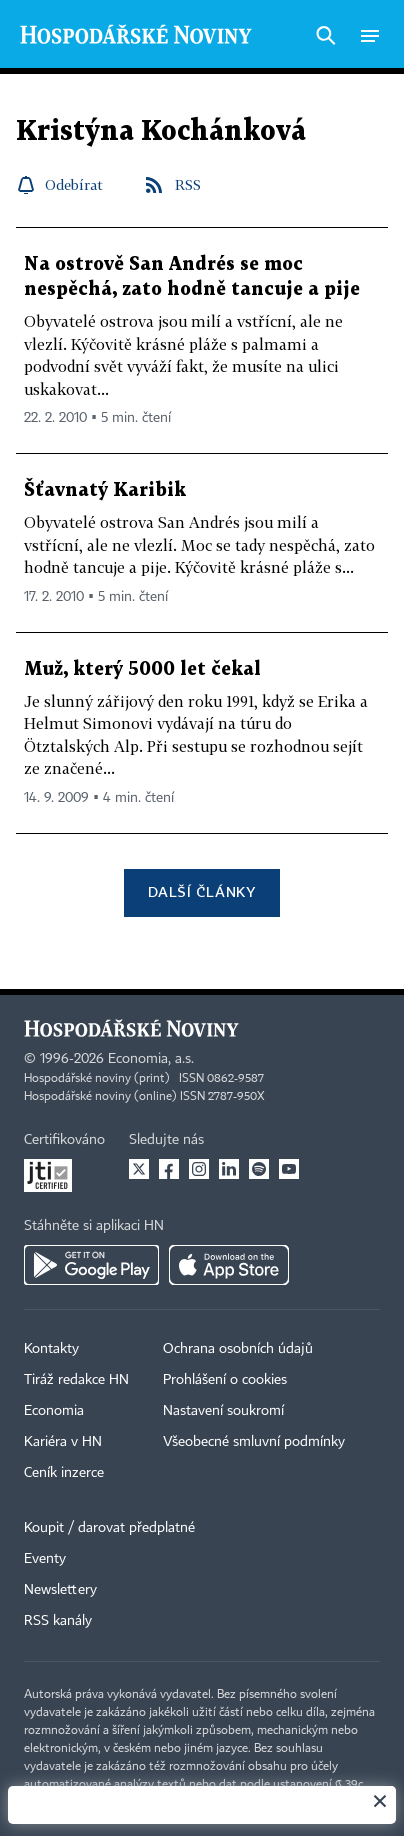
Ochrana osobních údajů (238, 1349)
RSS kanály (58, 1621)
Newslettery (60, 1590)
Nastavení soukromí (223, 1411)
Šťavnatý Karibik (105, 490)
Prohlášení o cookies (225, 1380)
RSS (188, 184)
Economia (54, 1411)
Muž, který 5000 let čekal (142, 669)
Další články (201, 891)
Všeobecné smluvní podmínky (254, 1442)
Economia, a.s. (151, 1059)
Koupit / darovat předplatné (109, 1528)
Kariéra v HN (63, 1442)
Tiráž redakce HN (76, 1380)
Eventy (45, 1559)
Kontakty (51, 1349)
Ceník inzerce (64, 1473)
